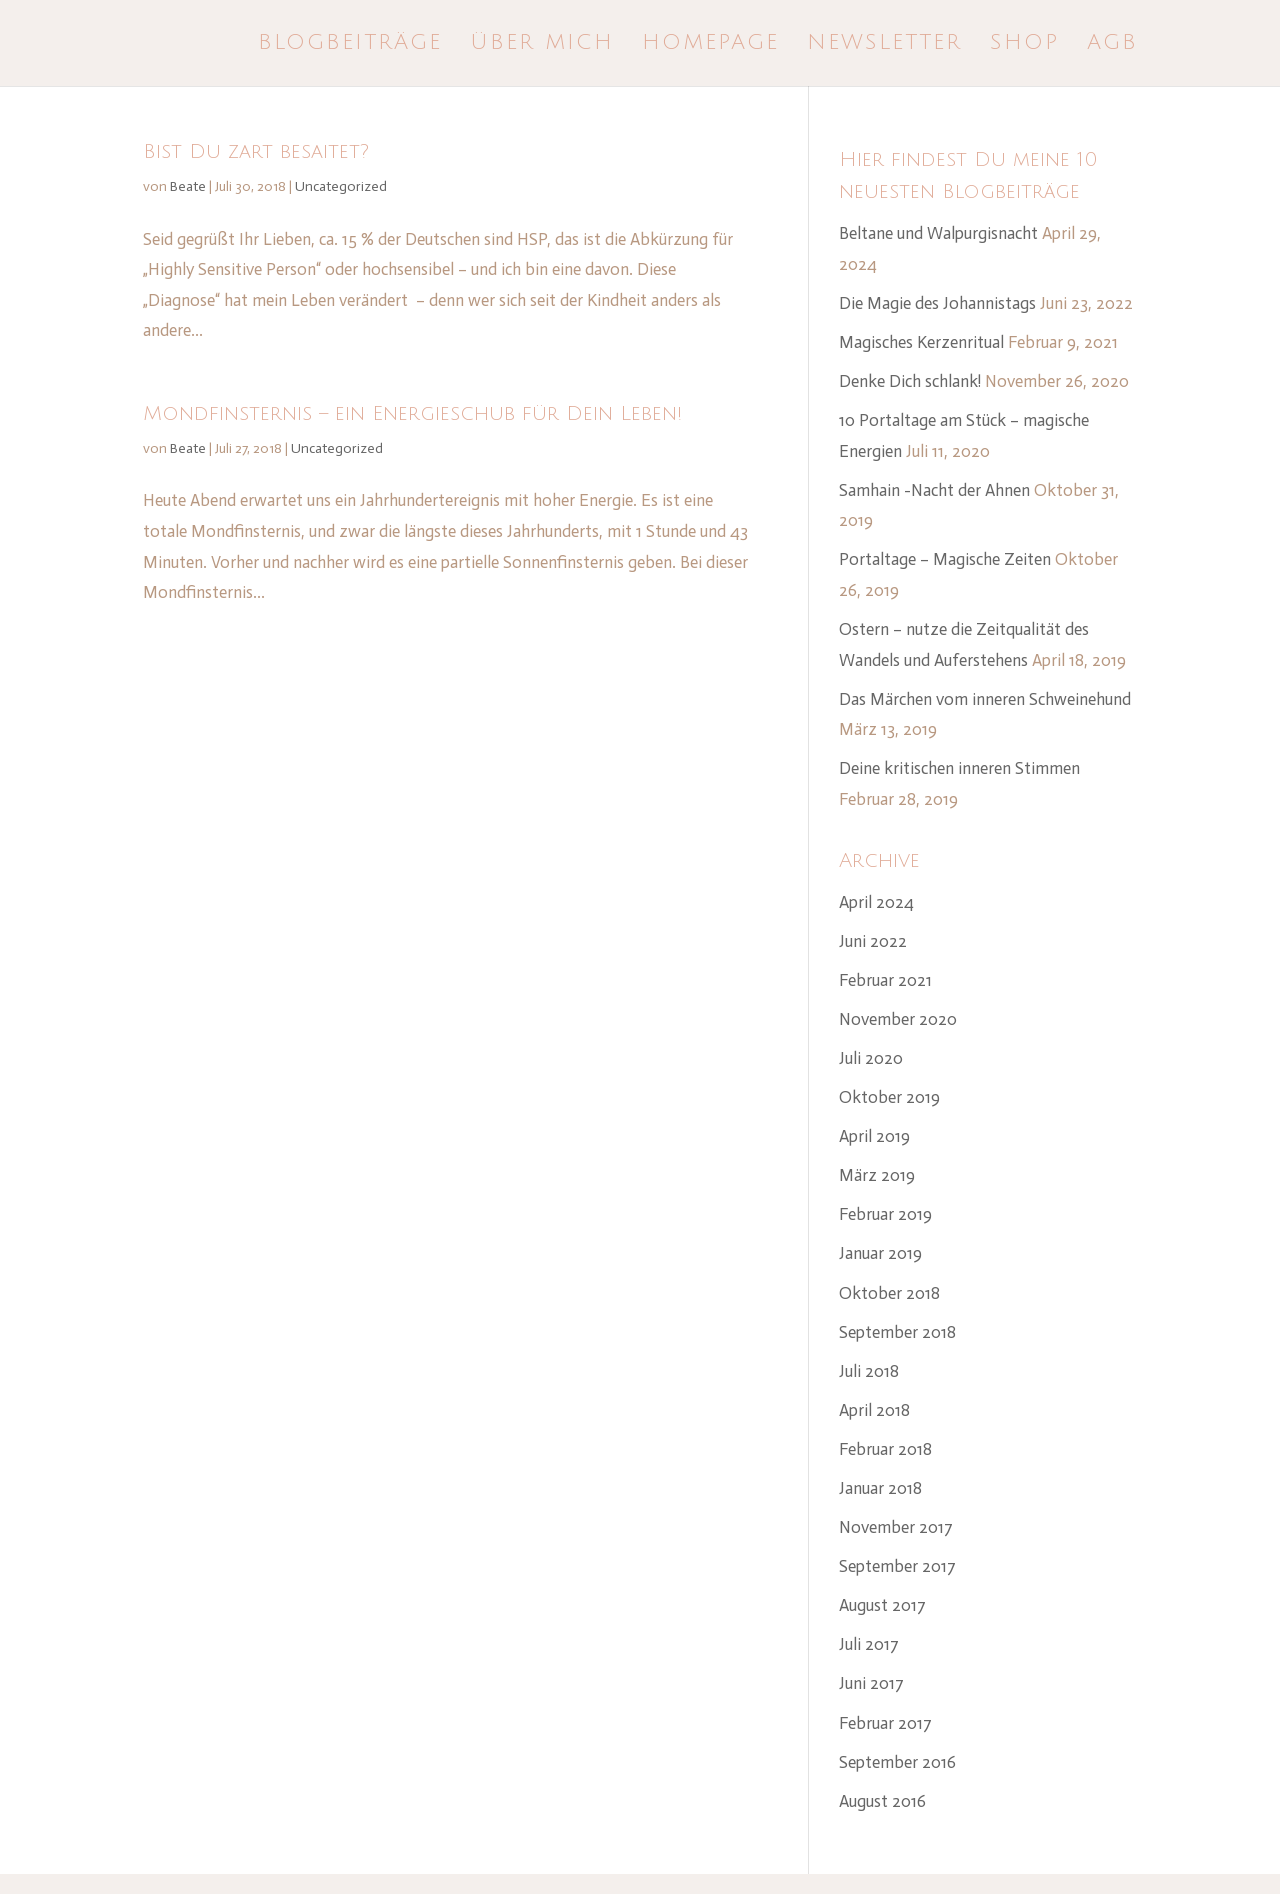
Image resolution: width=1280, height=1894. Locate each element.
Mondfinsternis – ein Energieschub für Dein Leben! (412, 414)
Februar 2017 (885, 1723)
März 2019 (877, 1175)
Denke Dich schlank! (910, 381)
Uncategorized (341, 186)
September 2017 (897, 1566)
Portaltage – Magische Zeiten (945, 559)
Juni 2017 (871, 1683)
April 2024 (876, 902)
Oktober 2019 (889, 1097)
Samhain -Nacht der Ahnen (934, 490)
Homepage (710, 45)
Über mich (542, 45)
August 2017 (882, 1605)
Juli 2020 (871, 1058)
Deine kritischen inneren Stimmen (959, 768)
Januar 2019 (880, 1253)
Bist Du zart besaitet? (256, 152)
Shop (1024, 45)
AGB (1112, 45)
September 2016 (897, 1762)
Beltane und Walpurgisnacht (938, 233)
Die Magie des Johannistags (937, 303)
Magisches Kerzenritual (921, 342)
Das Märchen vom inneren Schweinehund (985, 699)
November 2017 (896, 1527)
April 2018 (874, 1410)
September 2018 (897, 1332)
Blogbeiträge (350, 45)
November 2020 (898, 1019)
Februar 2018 (885, 1449)
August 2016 (882, 1801)
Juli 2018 (869, 1371)
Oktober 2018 (889, 1293)
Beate (188, 186)
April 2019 (874, 1136)
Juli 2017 (869, 1644)
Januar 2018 (880, 1488)
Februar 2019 (885, 1214)
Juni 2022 (873, 941)
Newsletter (884, 45)
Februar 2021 (885, 980)
